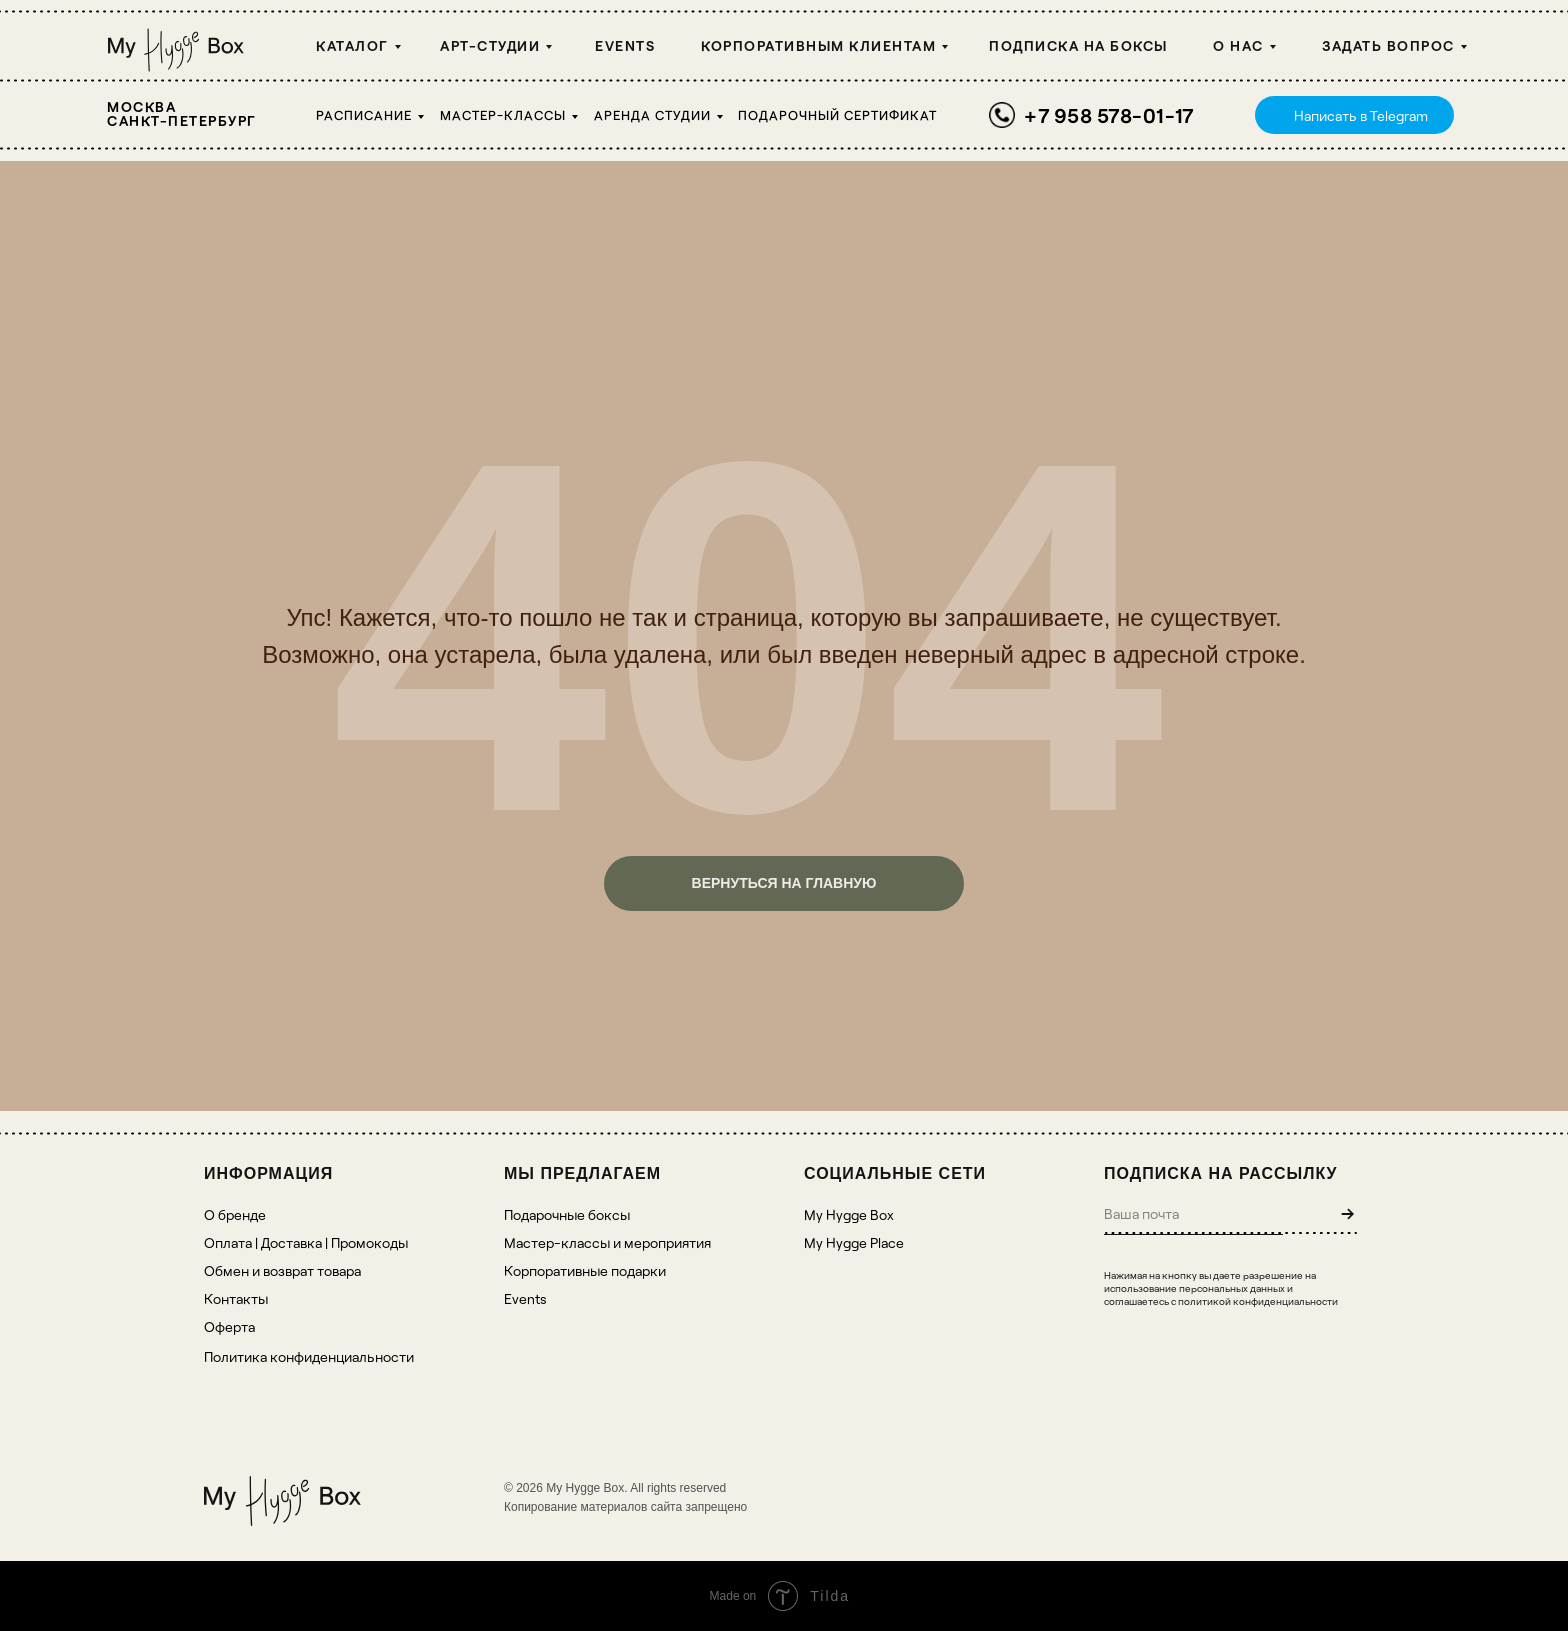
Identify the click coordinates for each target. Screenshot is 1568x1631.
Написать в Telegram (1361, 115)
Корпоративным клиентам (818, 45)
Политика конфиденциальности (309, 1356)
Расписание (364, 115)
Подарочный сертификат (837, 115)
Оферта (229, 1326)
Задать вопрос (1388, 45)
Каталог (352, 45)
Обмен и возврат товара (282, 1270)
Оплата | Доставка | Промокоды (306, 1242)
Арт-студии (490, 45)
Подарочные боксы (567, 1214)
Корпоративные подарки (585, 1270)
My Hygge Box (849, 1214)
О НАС (1238, 45)
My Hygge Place (854, 1242)
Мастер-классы (503, 115)
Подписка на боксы (1078, 45)
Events (625, 45)
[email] (1193, 1213)
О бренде (235, 1214)
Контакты (236, 1298)
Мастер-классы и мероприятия (607, 1242)
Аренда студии (652, 115)
